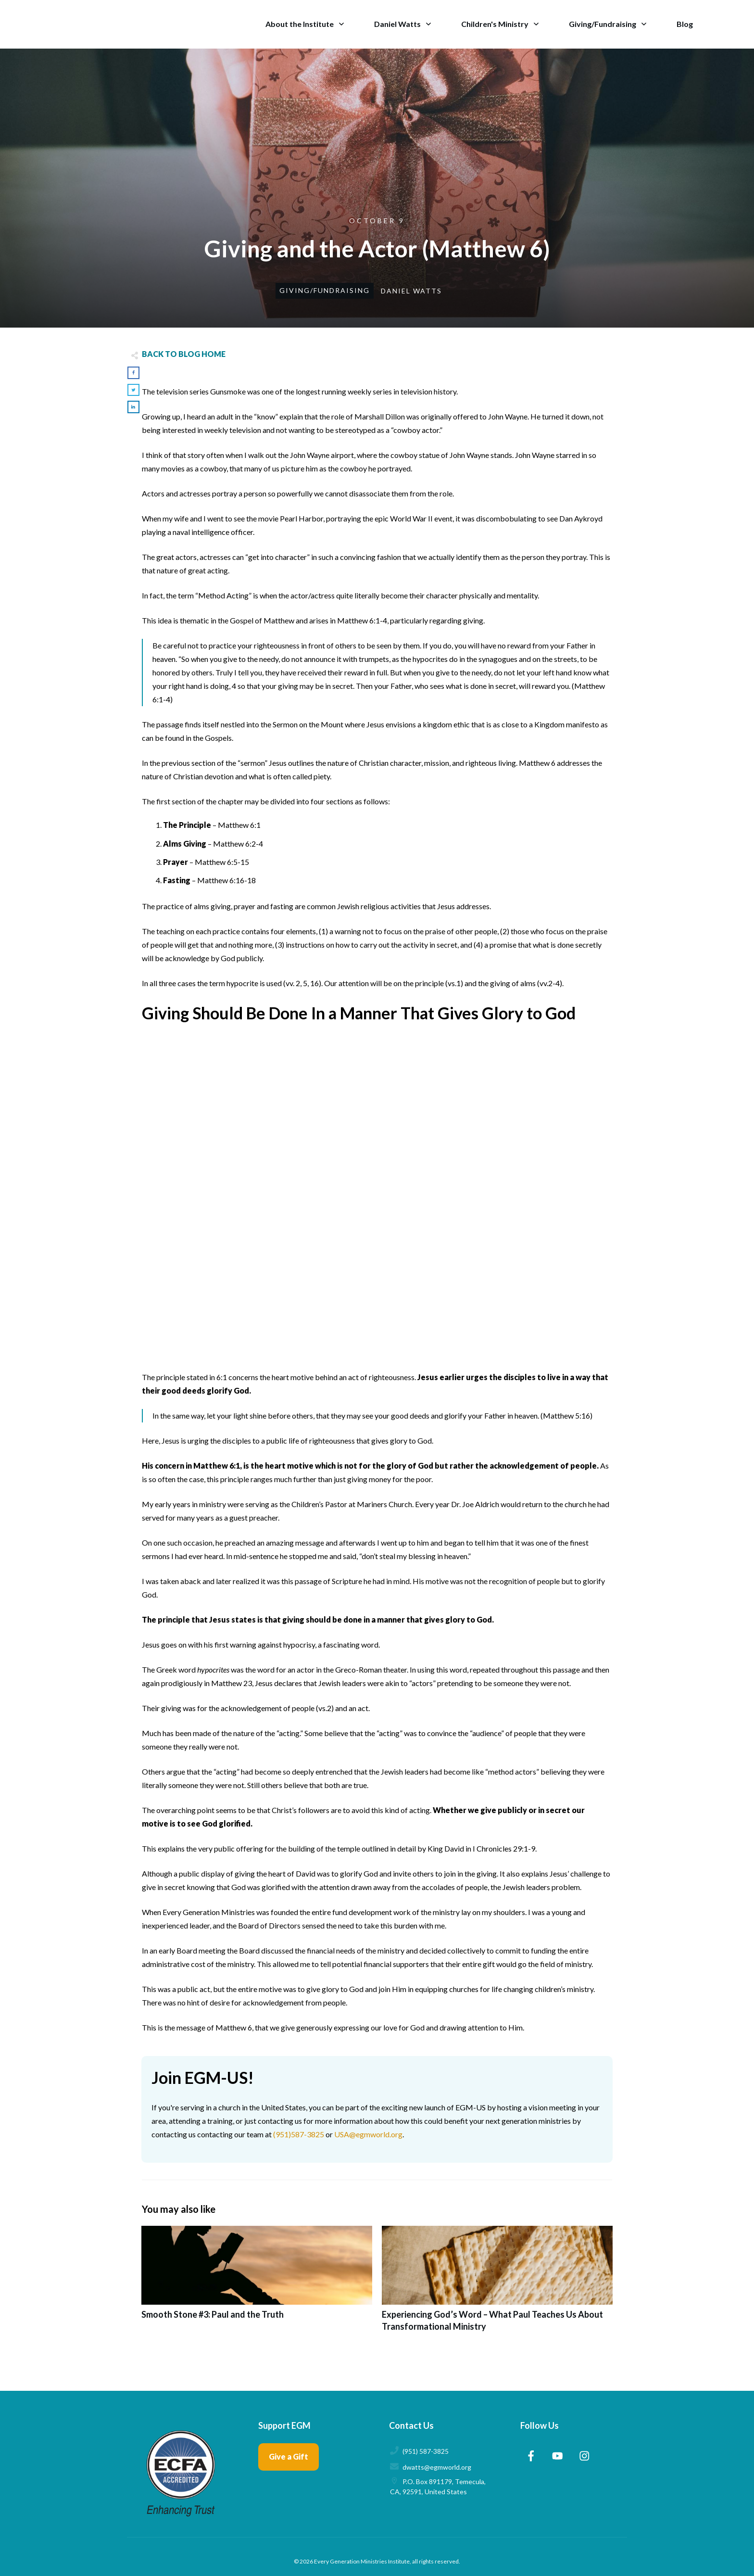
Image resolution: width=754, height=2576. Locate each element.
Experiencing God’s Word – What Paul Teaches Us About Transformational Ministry (497, 2284)
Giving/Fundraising (324, 290)
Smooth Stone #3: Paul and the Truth (256, 2284)
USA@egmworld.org (368, 2134)
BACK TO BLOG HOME (184, 353)
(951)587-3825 (298, 2134)
